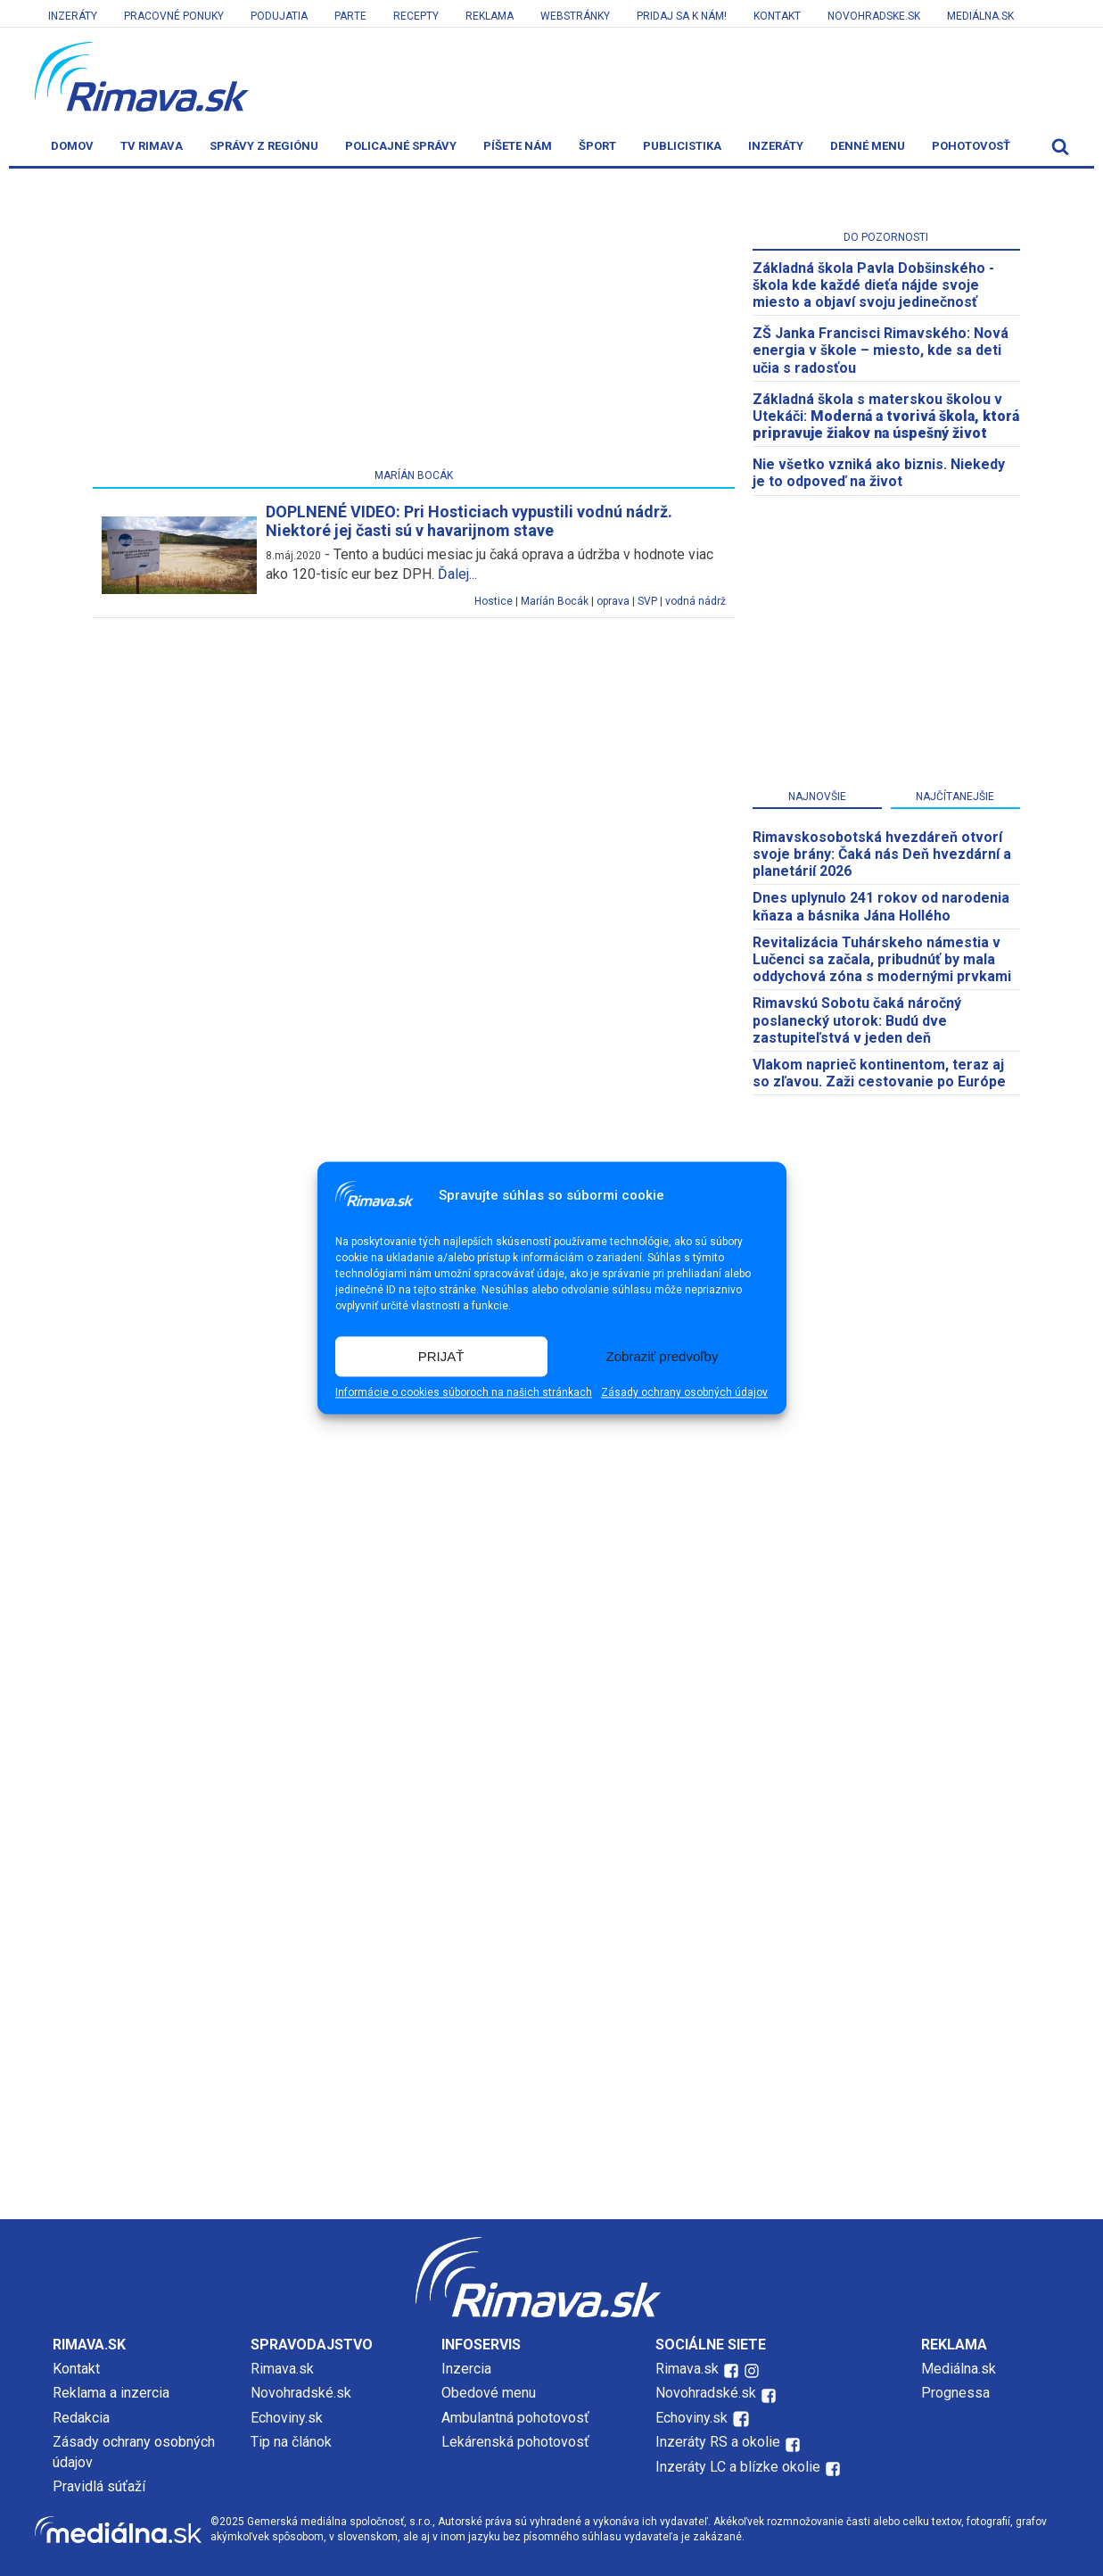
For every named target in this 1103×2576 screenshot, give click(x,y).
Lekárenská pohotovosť (517, 2441)
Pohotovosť (971, 146)
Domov (72, 146)
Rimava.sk (282, 2368)
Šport (597, 146)
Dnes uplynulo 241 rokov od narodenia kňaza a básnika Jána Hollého (881, 906)
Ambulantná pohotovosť (517, 2417)
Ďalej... (457, 574)
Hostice (493, 601)
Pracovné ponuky (174, 16)
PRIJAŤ (441, 1356)
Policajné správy (401, 146)
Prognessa (955, 2392)
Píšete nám (517, 146)
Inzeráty (72, 16)
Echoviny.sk (287, 2417)
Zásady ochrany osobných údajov (684, 1393)
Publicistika (682, 146)
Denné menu (867, 146)
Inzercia (466, 2368)
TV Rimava (151, 146)
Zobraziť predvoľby (662, 1356)
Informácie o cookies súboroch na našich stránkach (463, 1393)
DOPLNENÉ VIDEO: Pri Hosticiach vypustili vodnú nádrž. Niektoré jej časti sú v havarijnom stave (469, 521)
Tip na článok (291, 2441)
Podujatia (279, 16)
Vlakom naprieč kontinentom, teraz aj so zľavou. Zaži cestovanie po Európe (879, 1073)
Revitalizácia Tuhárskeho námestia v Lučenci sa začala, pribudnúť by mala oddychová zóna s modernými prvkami (882, 959)
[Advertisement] (414, 322)
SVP (647, 601)
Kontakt (777, 16)
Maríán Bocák (555, 601)
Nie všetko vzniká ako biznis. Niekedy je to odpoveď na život (879, 473)
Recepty (416, 16)
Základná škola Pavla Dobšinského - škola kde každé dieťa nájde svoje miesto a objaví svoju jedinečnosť (873, 285)
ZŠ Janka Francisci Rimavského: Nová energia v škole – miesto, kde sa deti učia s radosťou (880, 350)
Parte (350, 16)
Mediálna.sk (980, 16)
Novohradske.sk (873, 16)
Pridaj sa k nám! (682, 16)
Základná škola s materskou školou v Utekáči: (886, 416)
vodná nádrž (695, 601)
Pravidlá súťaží (99, 2486)
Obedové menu (488, 2392)
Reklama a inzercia (111, 2392)
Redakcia (81, 2417)
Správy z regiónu (264, 146)
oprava (613, 601)
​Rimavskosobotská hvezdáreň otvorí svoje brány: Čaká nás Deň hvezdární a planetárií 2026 (882, 854)
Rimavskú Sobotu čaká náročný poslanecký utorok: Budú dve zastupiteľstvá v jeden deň (857, 1020)
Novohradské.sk (301, 2392)
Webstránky (575, 16)
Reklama (489, 16)
